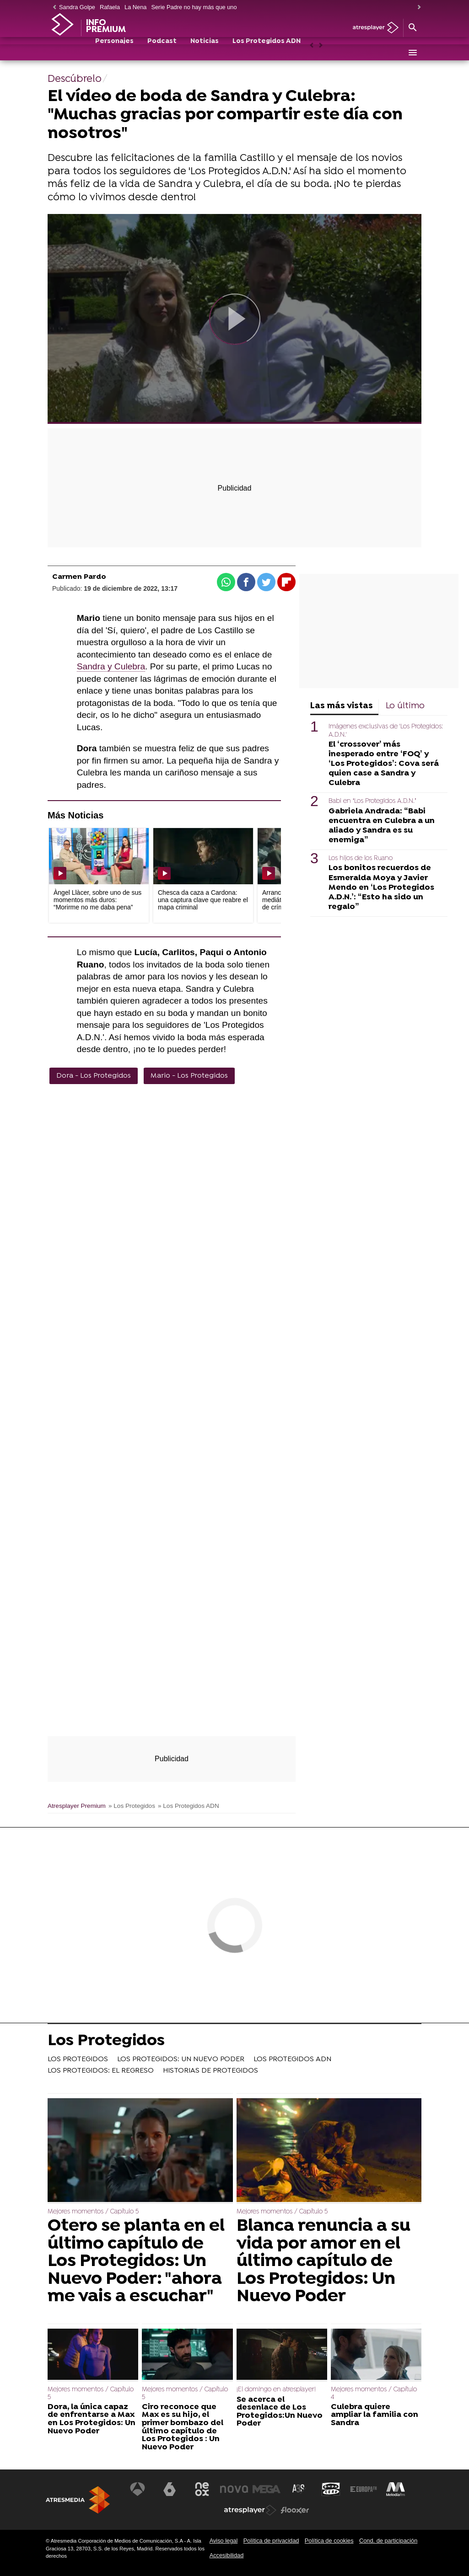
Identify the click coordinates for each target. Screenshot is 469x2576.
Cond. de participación (388, 2540)
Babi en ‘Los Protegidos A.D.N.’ (372, 801)
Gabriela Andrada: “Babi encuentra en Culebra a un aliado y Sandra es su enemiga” (382, 826)
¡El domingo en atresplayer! (276, 2390)
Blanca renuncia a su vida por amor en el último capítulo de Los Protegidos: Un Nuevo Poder (323, 2261)
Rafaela (110, 7)
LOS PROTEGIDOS (78, 2059)
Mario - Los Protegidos (189, 1075)
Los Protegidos (106, 2042)
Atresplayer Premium (77, 1805)
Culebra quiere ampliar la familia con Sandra (374, 2415)
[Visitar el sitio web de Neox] (202, 2489)
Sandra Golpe (77, 7)
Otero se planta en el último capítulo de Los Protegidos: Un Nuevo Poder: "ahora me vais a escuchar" (136, 2261)
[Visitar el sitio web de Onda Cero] (330, 2489)
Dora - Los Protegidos (93, 1075)
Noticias (204, 53)
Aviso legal (224, 2540)
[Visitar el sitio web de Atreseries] (298, 2489)
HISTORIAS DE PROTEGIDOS (210, 2070)
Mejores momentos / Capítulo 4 (374, 2393)
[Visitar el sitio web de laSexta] (171, 2489)
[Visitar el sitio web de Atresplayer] (251, 2510)
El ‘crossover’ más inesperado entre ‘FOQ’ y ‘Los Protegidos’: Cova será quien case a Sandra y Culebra (384, 764)
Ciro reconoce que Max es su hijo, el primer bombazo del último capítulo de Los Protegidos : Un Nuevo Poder (182, 2427)
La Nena (135, 7)
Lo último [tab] (405, 706)
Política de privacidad (271, 2540)
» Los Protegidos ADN (188, 1805)
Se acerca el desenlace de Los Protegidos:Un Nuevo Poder (280, 2412)
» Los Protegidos (131, 1805)
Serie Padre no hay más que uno (194, 7)
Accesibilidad (227, 2555)
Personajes (114, 53)
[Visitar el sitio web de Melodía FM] (394, 2489)
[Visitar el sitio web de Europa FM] (362, 2489)
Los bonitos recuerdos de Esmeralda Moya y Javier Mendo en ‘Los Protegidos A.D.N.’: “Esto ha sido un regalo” (381, 887)
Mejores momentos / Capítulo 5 (93, 2212)
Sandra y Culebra (111, 666)
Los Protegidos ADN (266, 53)
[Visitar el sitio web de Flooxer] (294, 2510)
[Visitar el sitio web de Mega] (266, 2489)
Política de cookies (329, 2540)
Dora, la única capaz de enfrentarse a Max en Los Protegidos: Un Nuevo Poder (91, 2419)
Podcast (162, 53)
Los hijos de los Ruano (361, 858)
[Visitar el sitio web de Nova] (234, 2489)
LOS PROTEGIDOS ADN (292, 2059)
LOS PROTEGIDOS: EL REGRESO (101, 2070)
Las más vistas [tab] (341, 706)
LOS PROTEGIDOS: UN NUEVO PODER (180, 2059)
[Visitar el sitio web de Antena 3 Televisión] (139, 2489)
